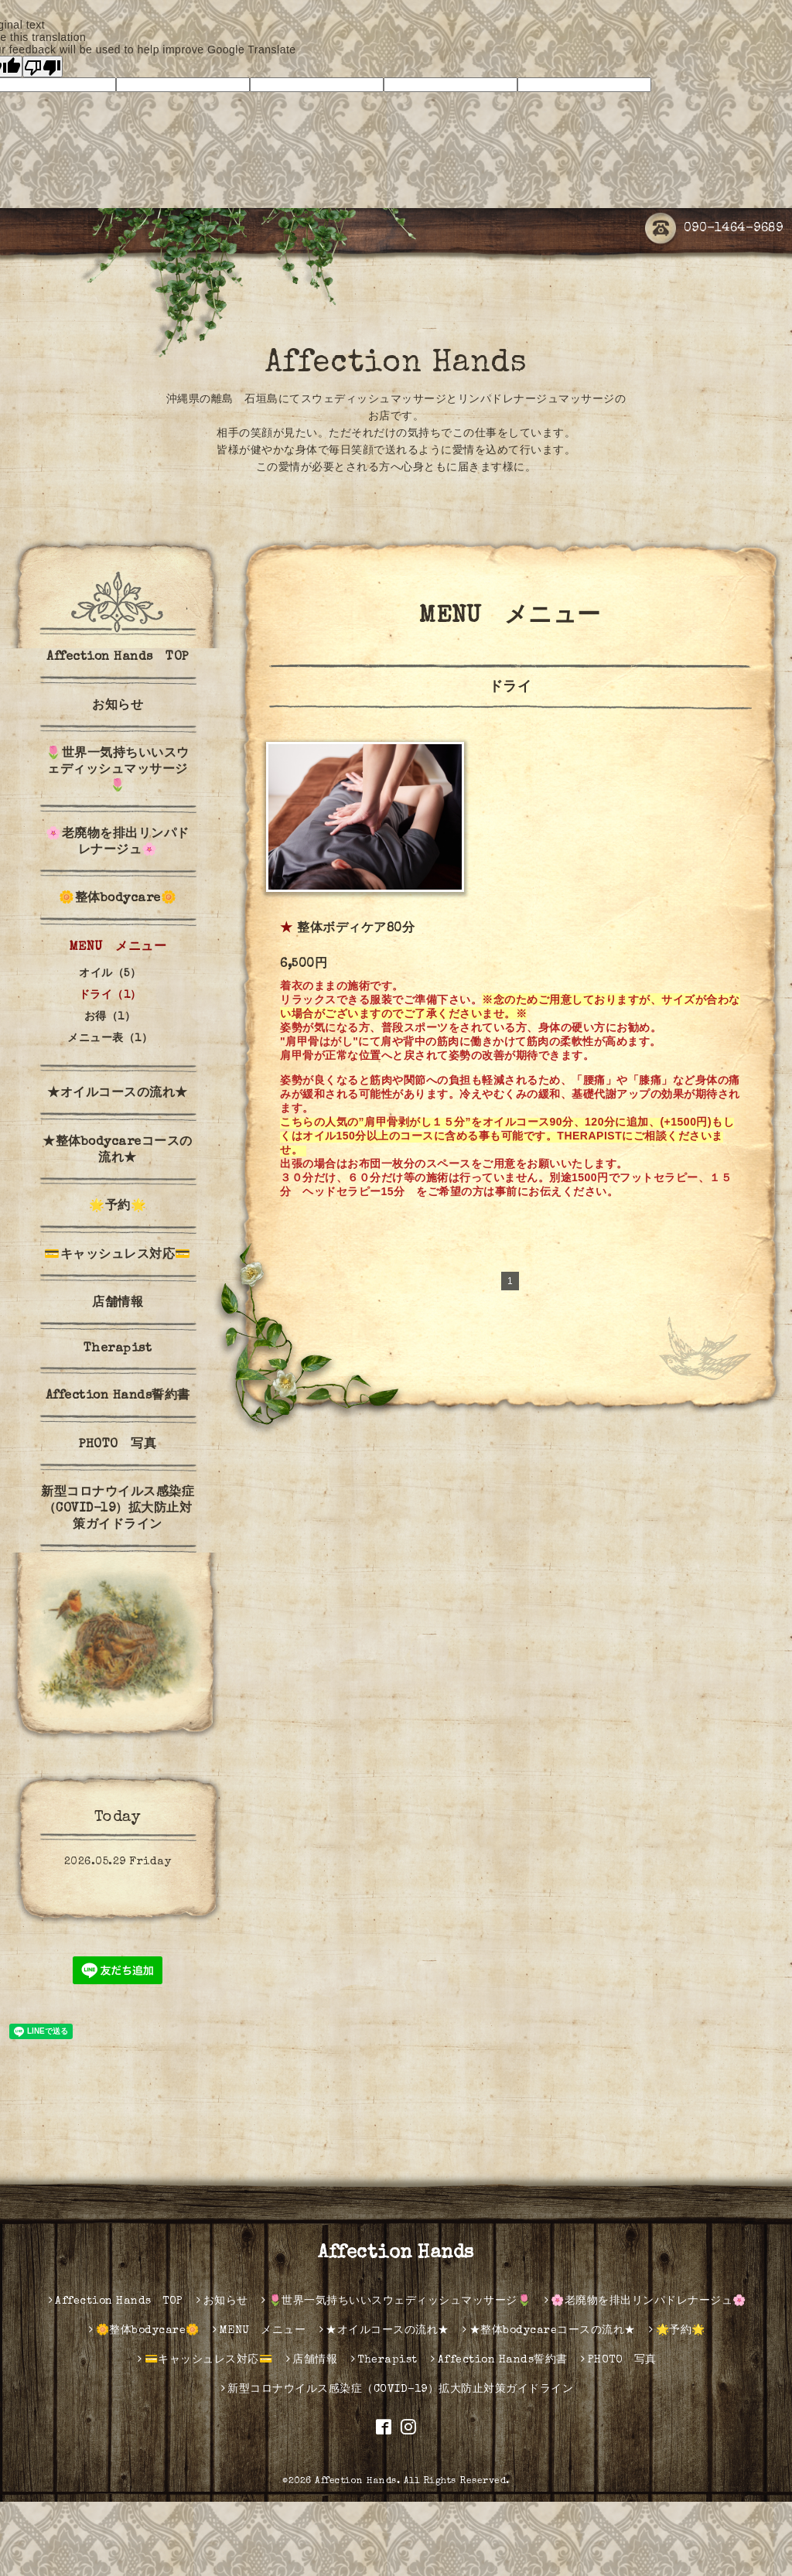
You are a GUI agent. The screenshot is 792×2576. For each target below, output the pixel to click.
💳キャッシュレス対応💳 (117, 1255)
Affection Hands (396, 364)
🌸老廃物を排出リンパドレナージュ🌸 (117, 842)
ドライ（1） (110, 995)
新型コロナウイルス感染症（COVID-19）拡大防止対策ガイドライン (117, 1509)
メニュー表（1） (109, 1038)
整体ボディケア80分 (356, 929)
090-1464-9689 (714, 229)
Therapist (118, 1349)
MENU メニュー (118, 947)
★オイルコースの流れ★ (117, 1094)
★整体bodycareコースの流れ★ (118, 1150)
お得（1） (110, 1017)
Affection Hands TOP (117, 657)
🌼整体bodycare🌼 (117, 899)
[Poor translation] (42, 66)
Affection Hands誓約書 (118, 1396)
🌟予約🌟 (117, 1207)
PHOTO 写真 (117, 1445)
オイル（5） (110, 974)
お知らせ (117, 706)
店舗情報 (117, 1303)
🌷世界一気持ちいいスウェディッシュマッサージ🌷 (117, 770)
